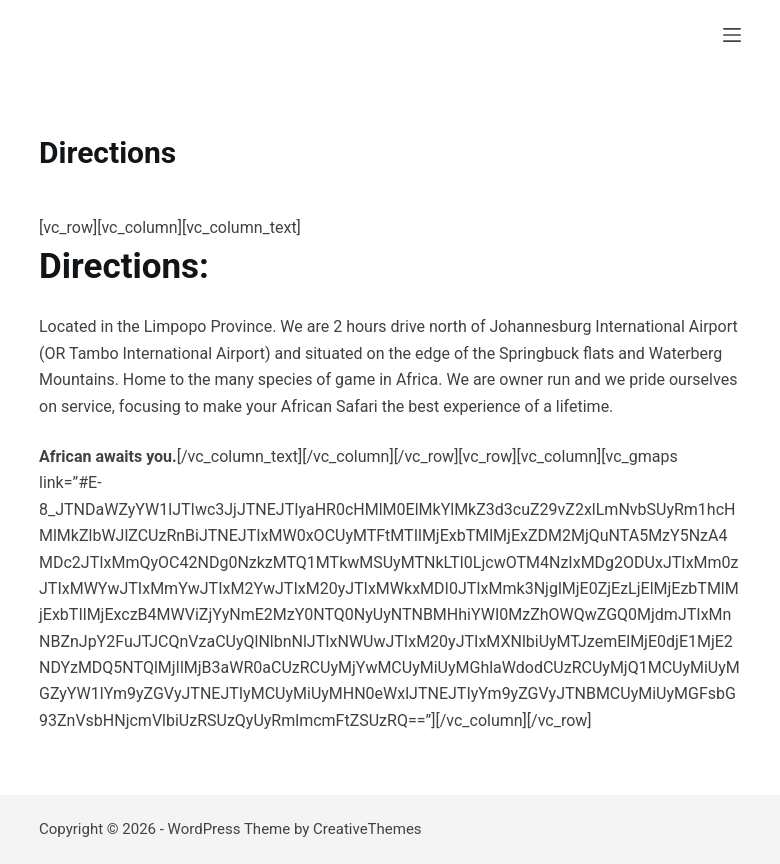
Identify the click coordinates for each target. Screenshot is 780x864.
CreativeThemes (367, 829)
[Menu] (732, 35)
